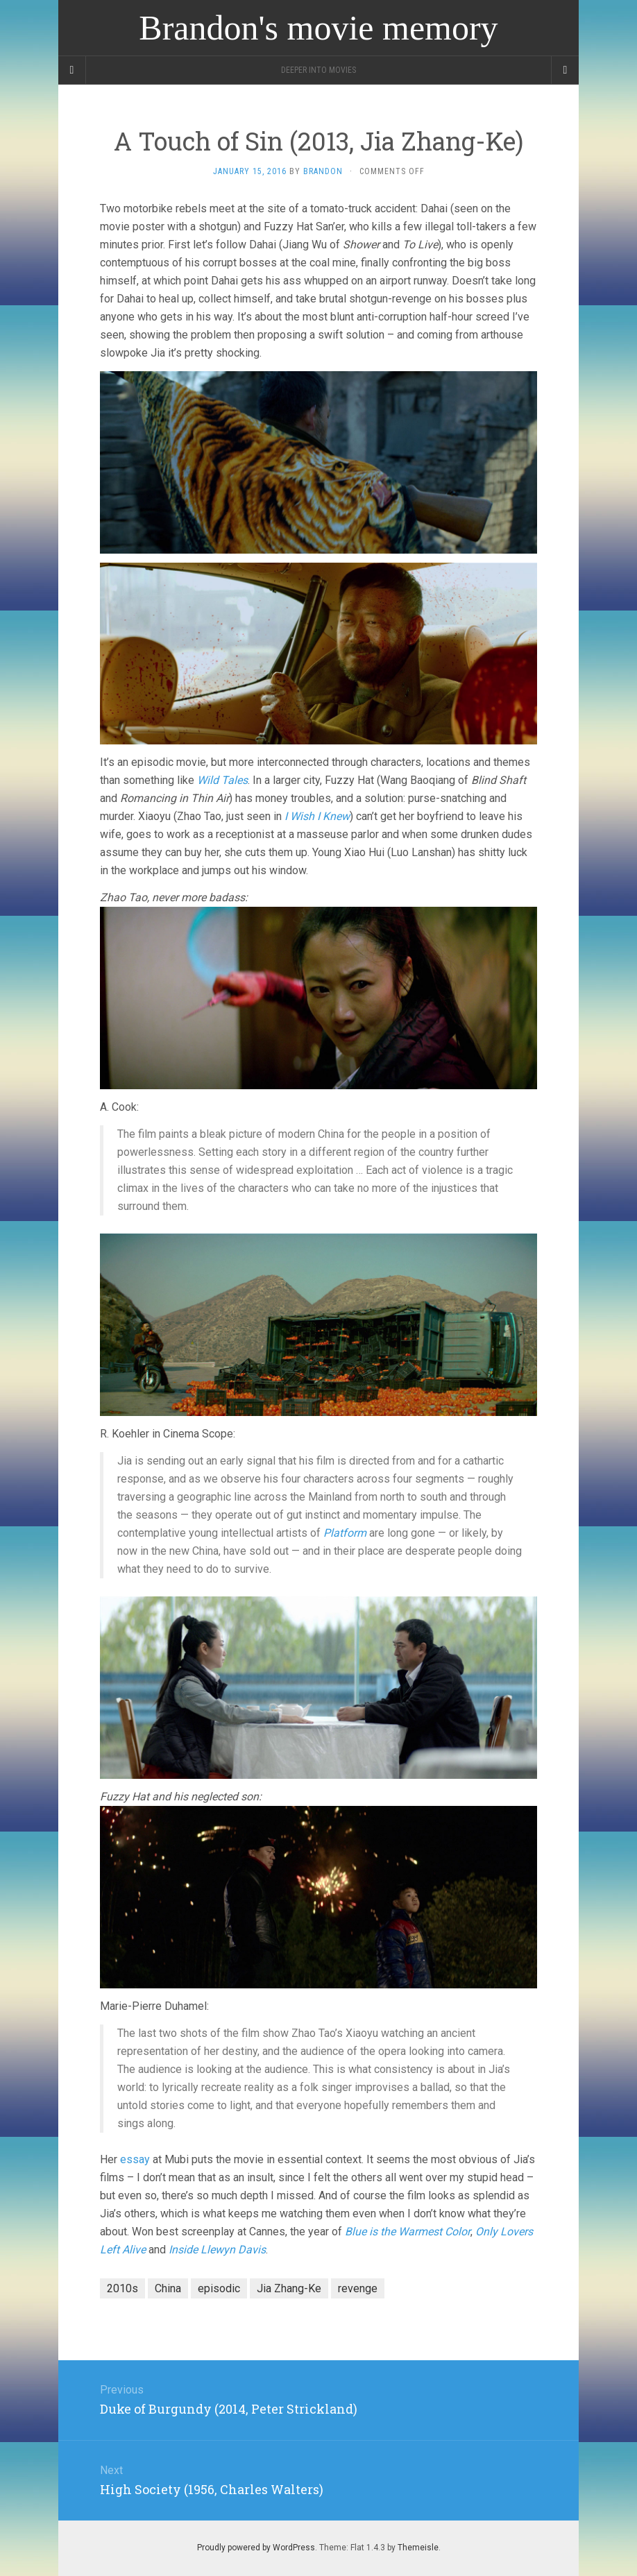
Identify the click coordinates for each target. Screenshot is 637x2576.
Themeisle (418, 2547)
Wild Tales (222, 780)
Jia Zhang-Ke (289, 2288)
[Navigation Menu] (565, 70)
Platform (344, 1532)
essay (135, 2159)
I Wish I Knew (317, 816)
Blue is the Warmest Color (407, 2231)
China (168, 2288)
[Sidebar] (72, 70)
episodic (219, 2288)
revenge (357, 2288)
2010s (122, 2288)
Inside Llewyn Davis (217, 2249)
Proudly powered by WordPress (256, 2547)
